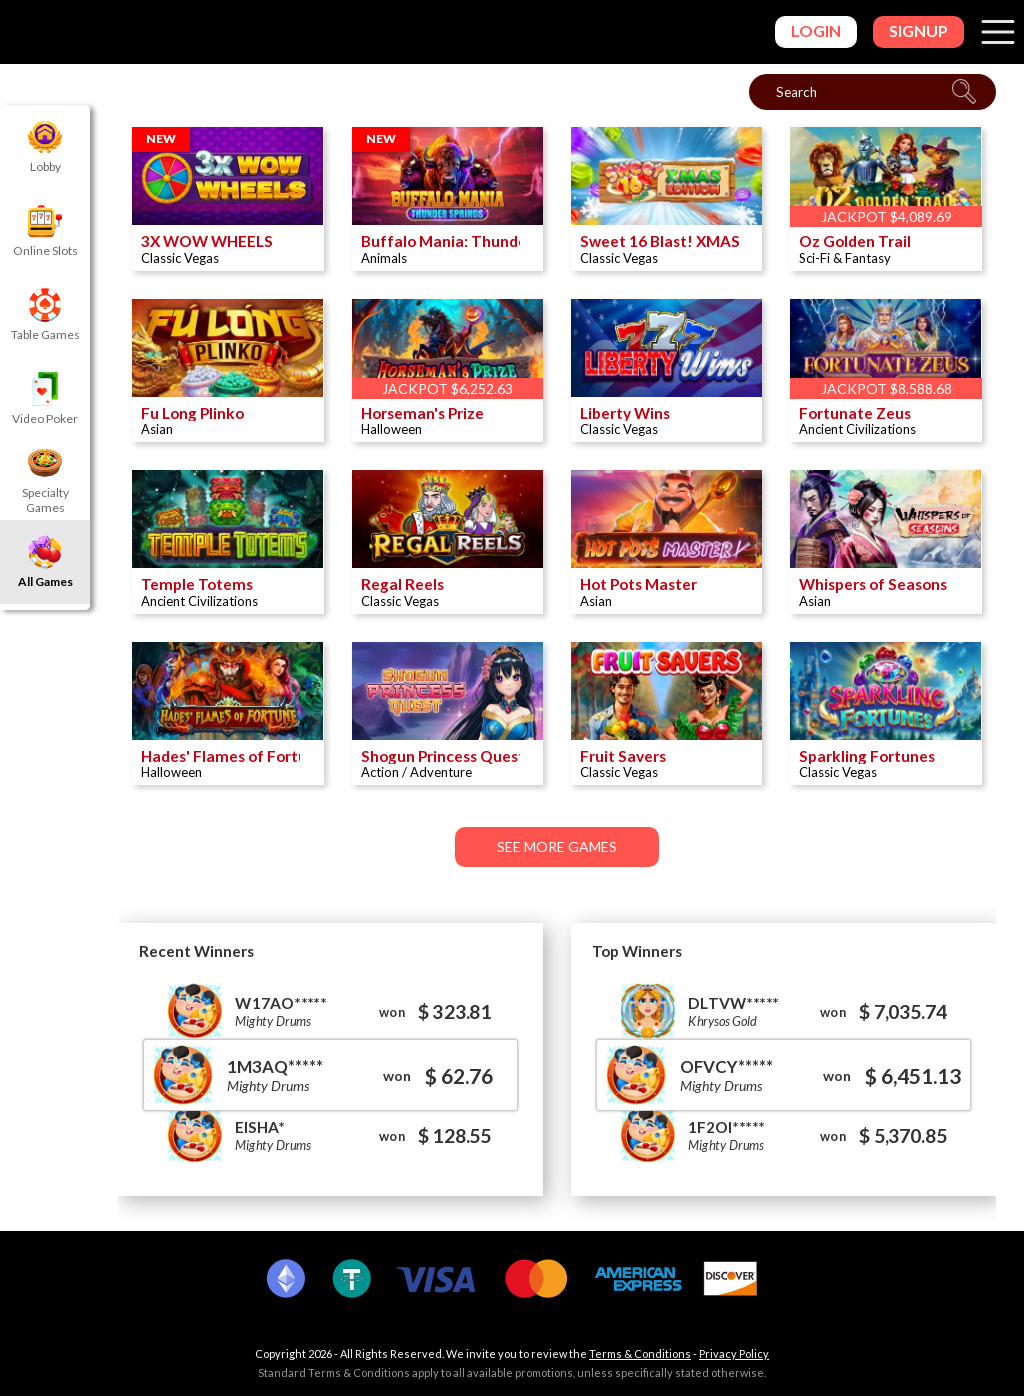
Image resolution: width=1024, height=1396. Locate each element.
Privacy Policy (734, 1353)
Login (816, 30)
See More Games (557, 853)
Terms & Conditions (640, 1353)
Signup (918, 30)
